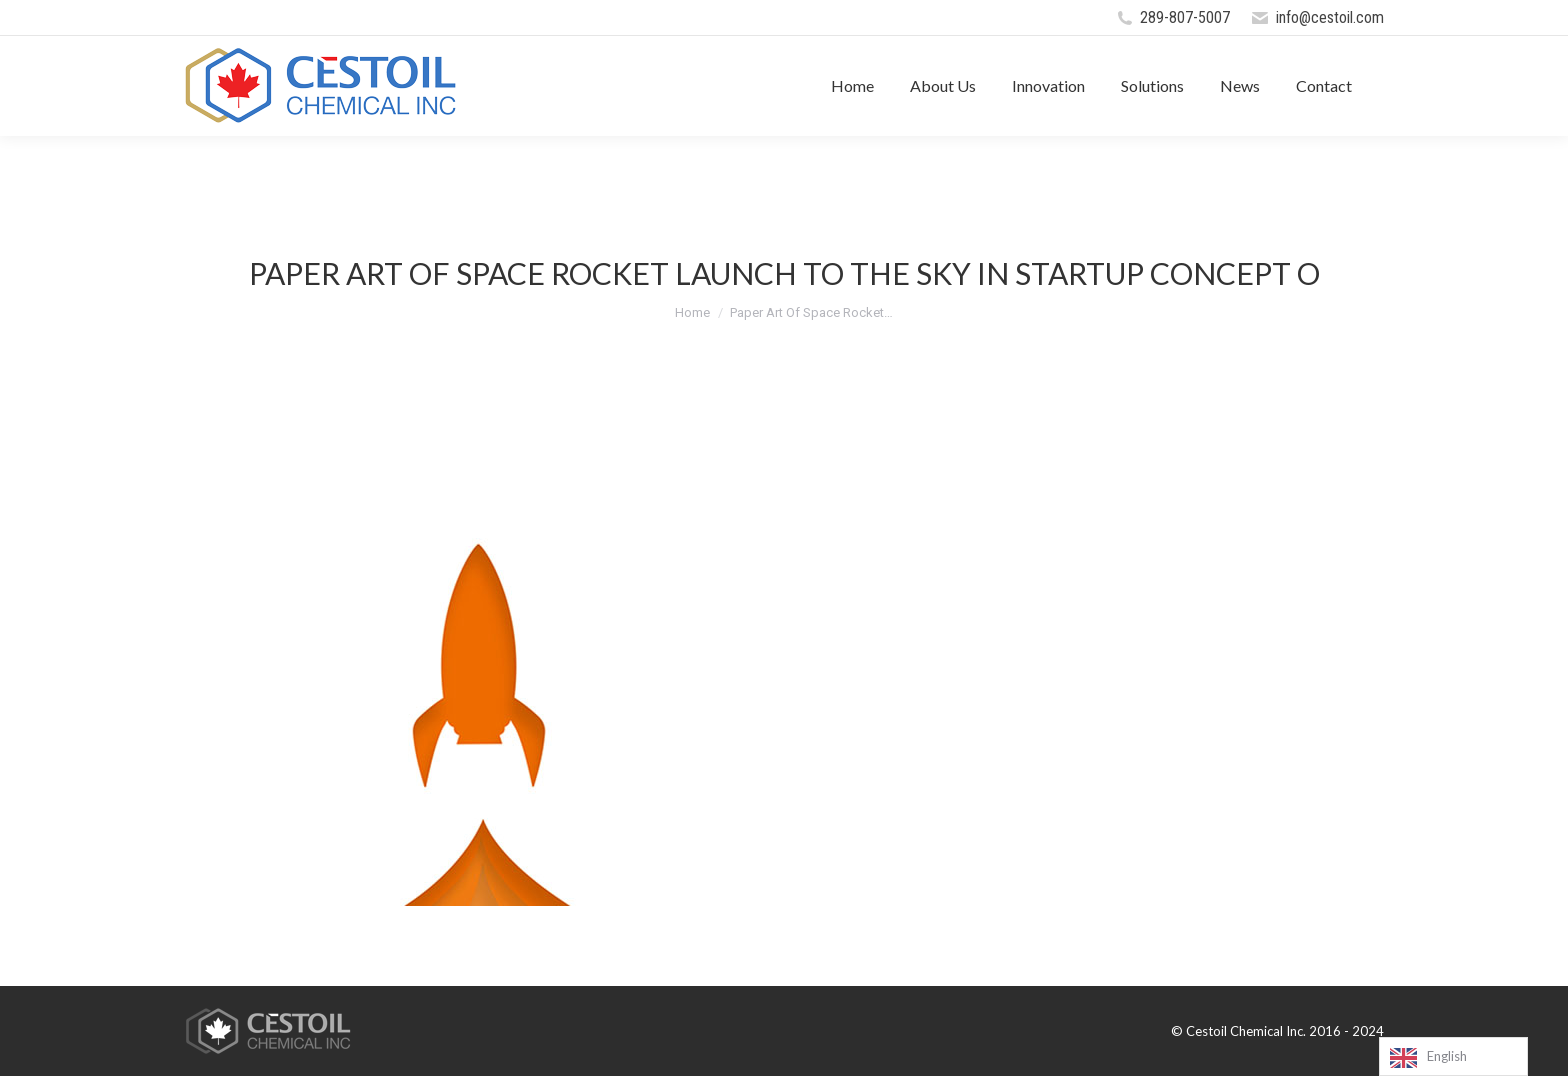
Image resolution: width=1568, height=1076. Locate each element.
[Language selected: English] (1453, 1056)
